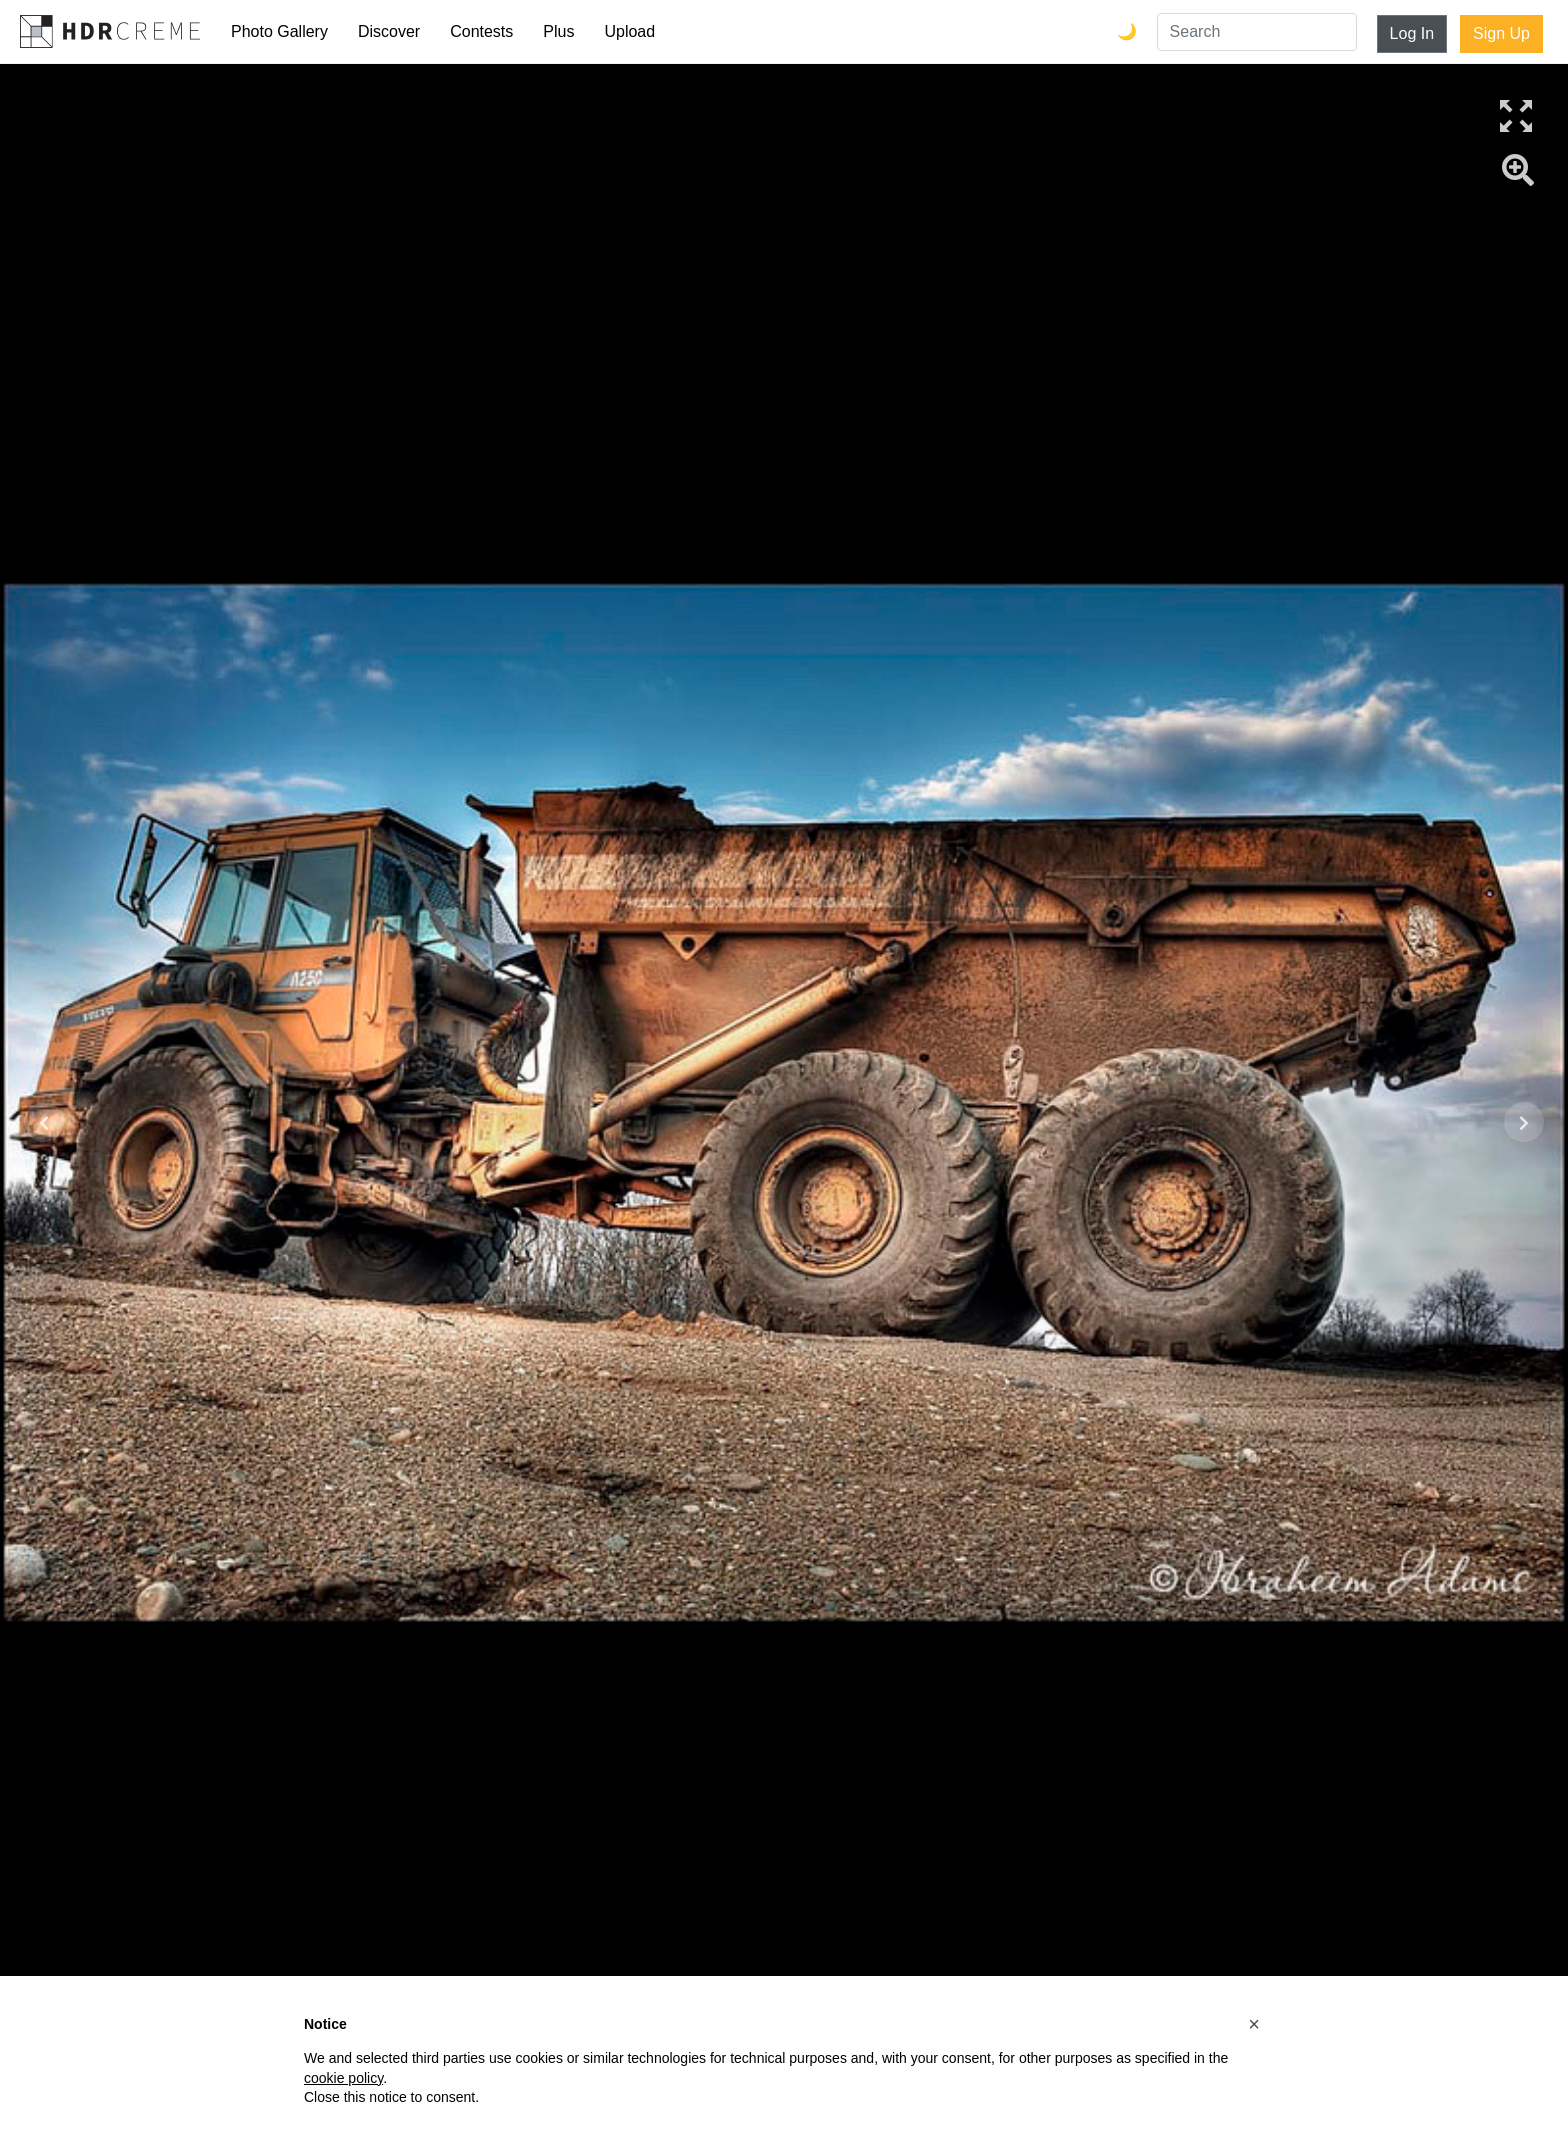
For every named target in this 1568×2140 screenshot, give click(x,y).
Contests (481, 31)
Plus (558, 31)
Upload (629, 31)
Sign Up (1501, 33)
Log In (1412, 33)
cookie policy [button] (343, 2078)
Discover (389, 31)
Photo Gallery (279, 31)
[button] (1254, 2024)
